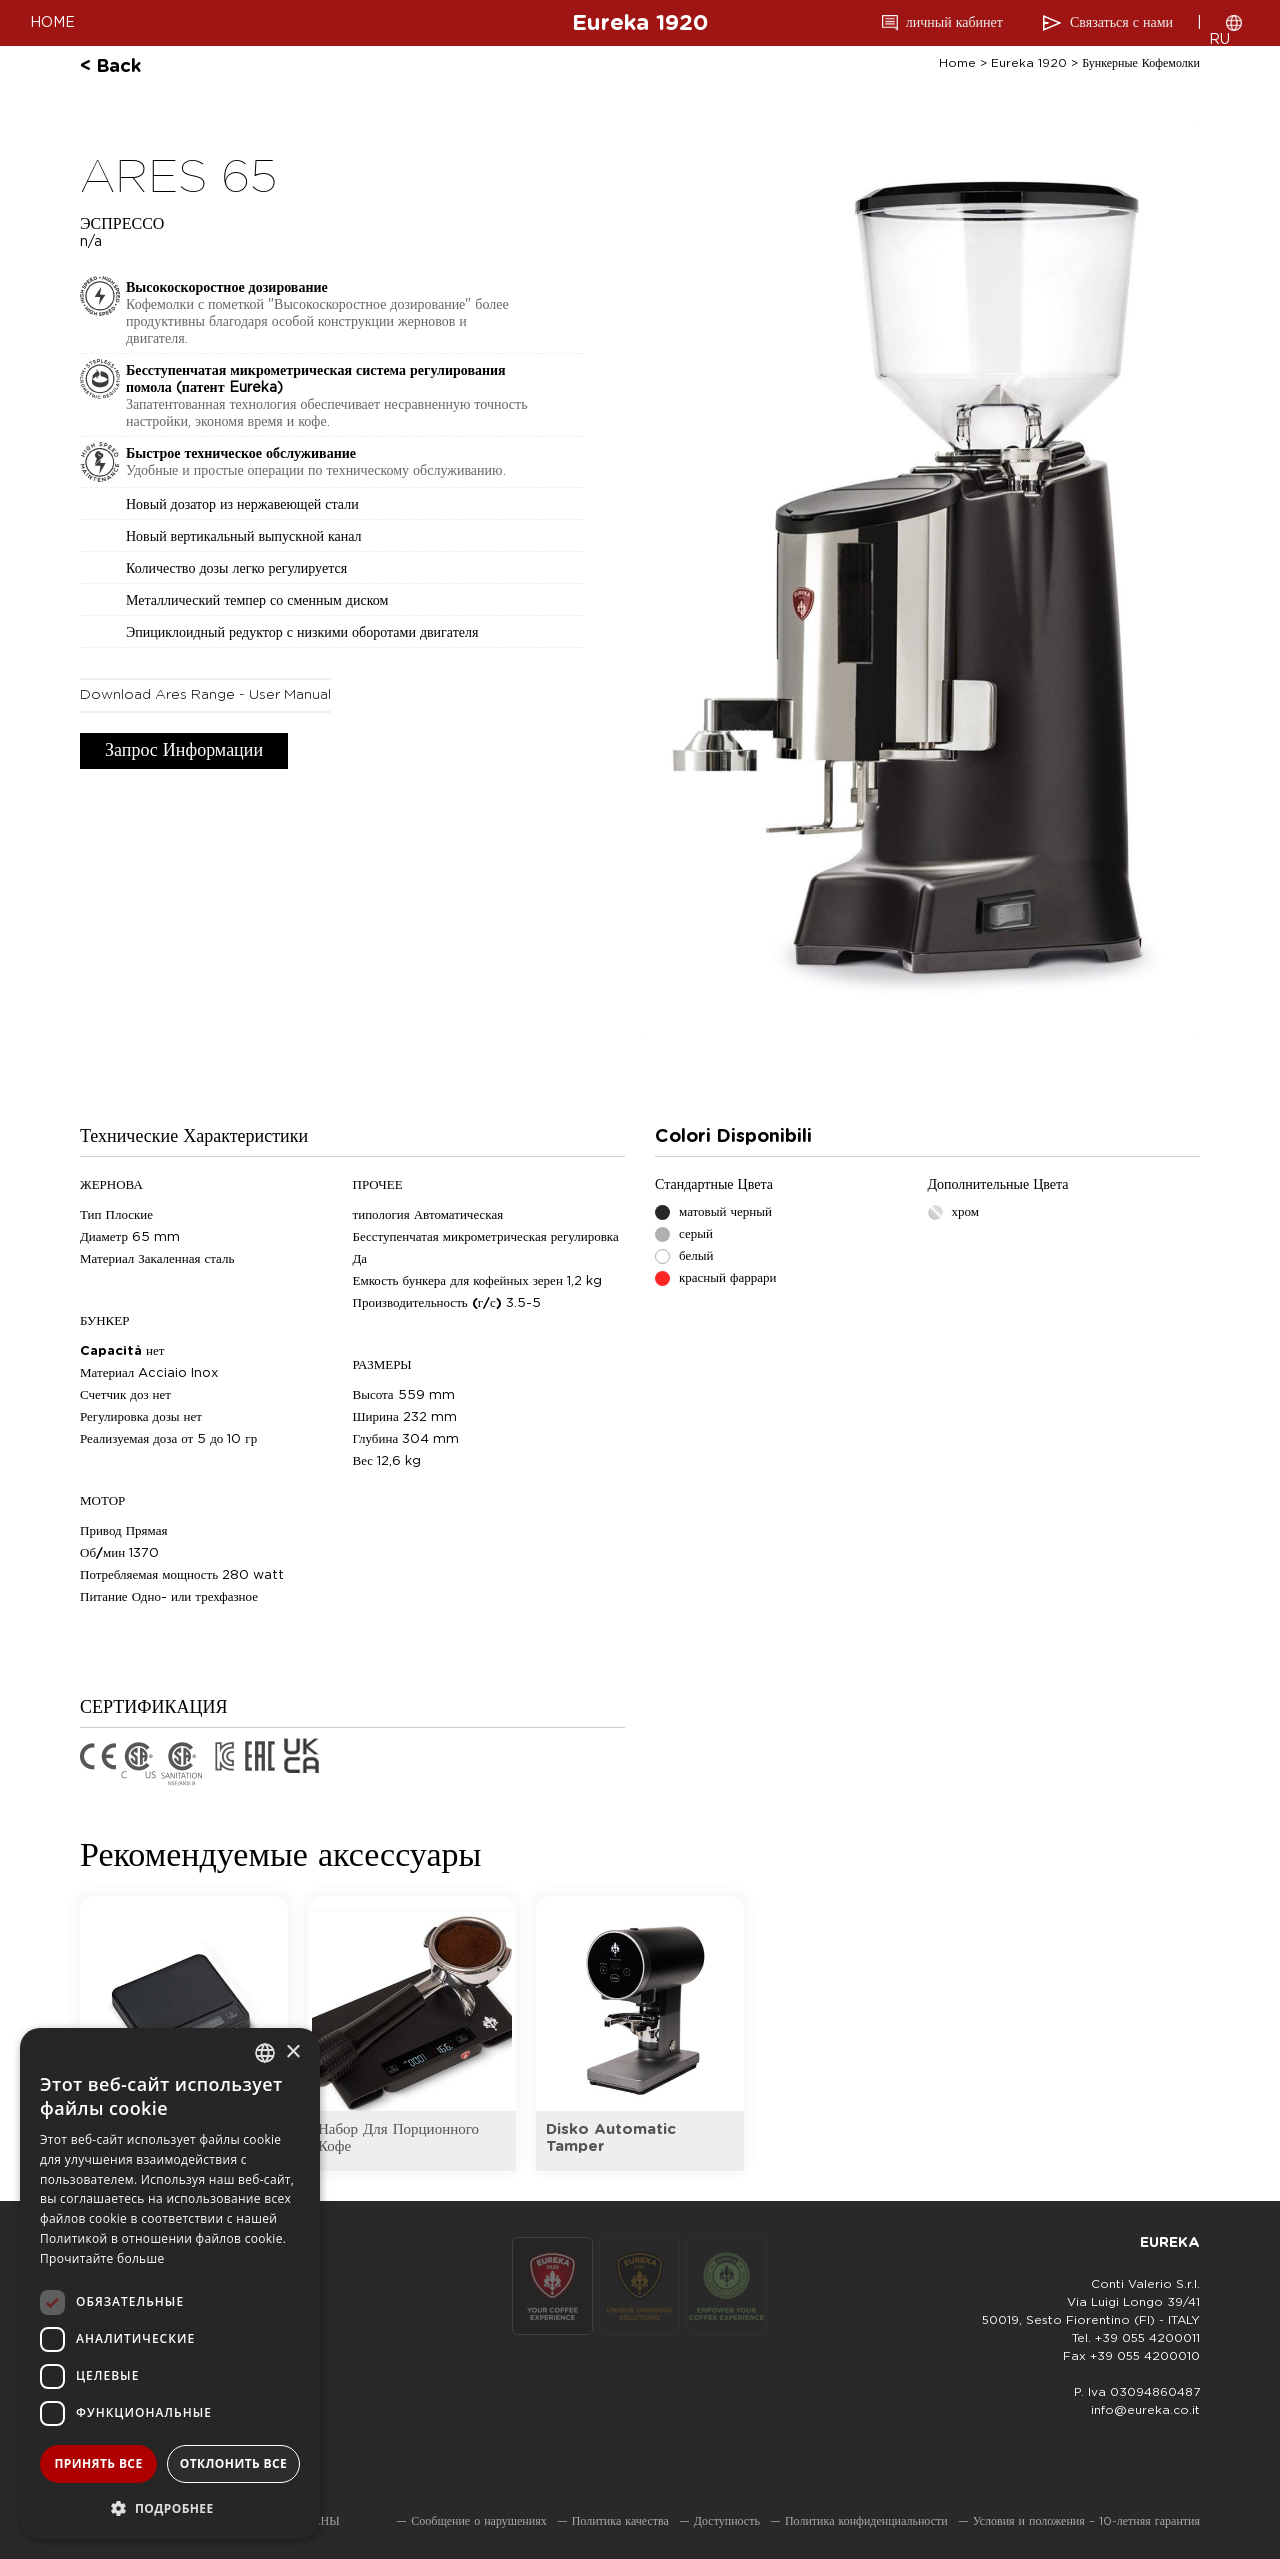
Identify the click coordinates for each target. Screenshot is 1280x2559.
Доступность (727, 2521)
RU (1219, 40)
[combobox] (265, 2053)
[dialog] (170, 2283)
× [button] (292, 2052)
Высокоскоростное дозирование (227, 288)
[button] (170, 2507)
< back (110, 67)
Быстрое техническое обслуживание (241, 454)
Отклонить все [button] (233, 2463)
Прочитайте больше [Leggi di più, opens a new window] (102, 2258)
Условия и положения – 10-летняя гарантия (1086, 2521)
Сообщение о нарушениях (478, 2521)
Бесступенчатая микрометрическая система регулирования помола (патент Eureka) (316, 379)
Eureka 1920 (640, 23)
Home (957, 63)
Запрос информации (184, 751)
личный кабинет (954, 23)
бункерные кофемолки (1141, 63)
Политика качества (620, 2521)
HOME (52, 23)
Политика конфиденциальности (866, 2521)
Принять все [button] (98, 2463)
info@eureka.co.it (1145, 2410)
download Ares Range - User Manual (205, 695)
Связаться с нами (1121, 23)
